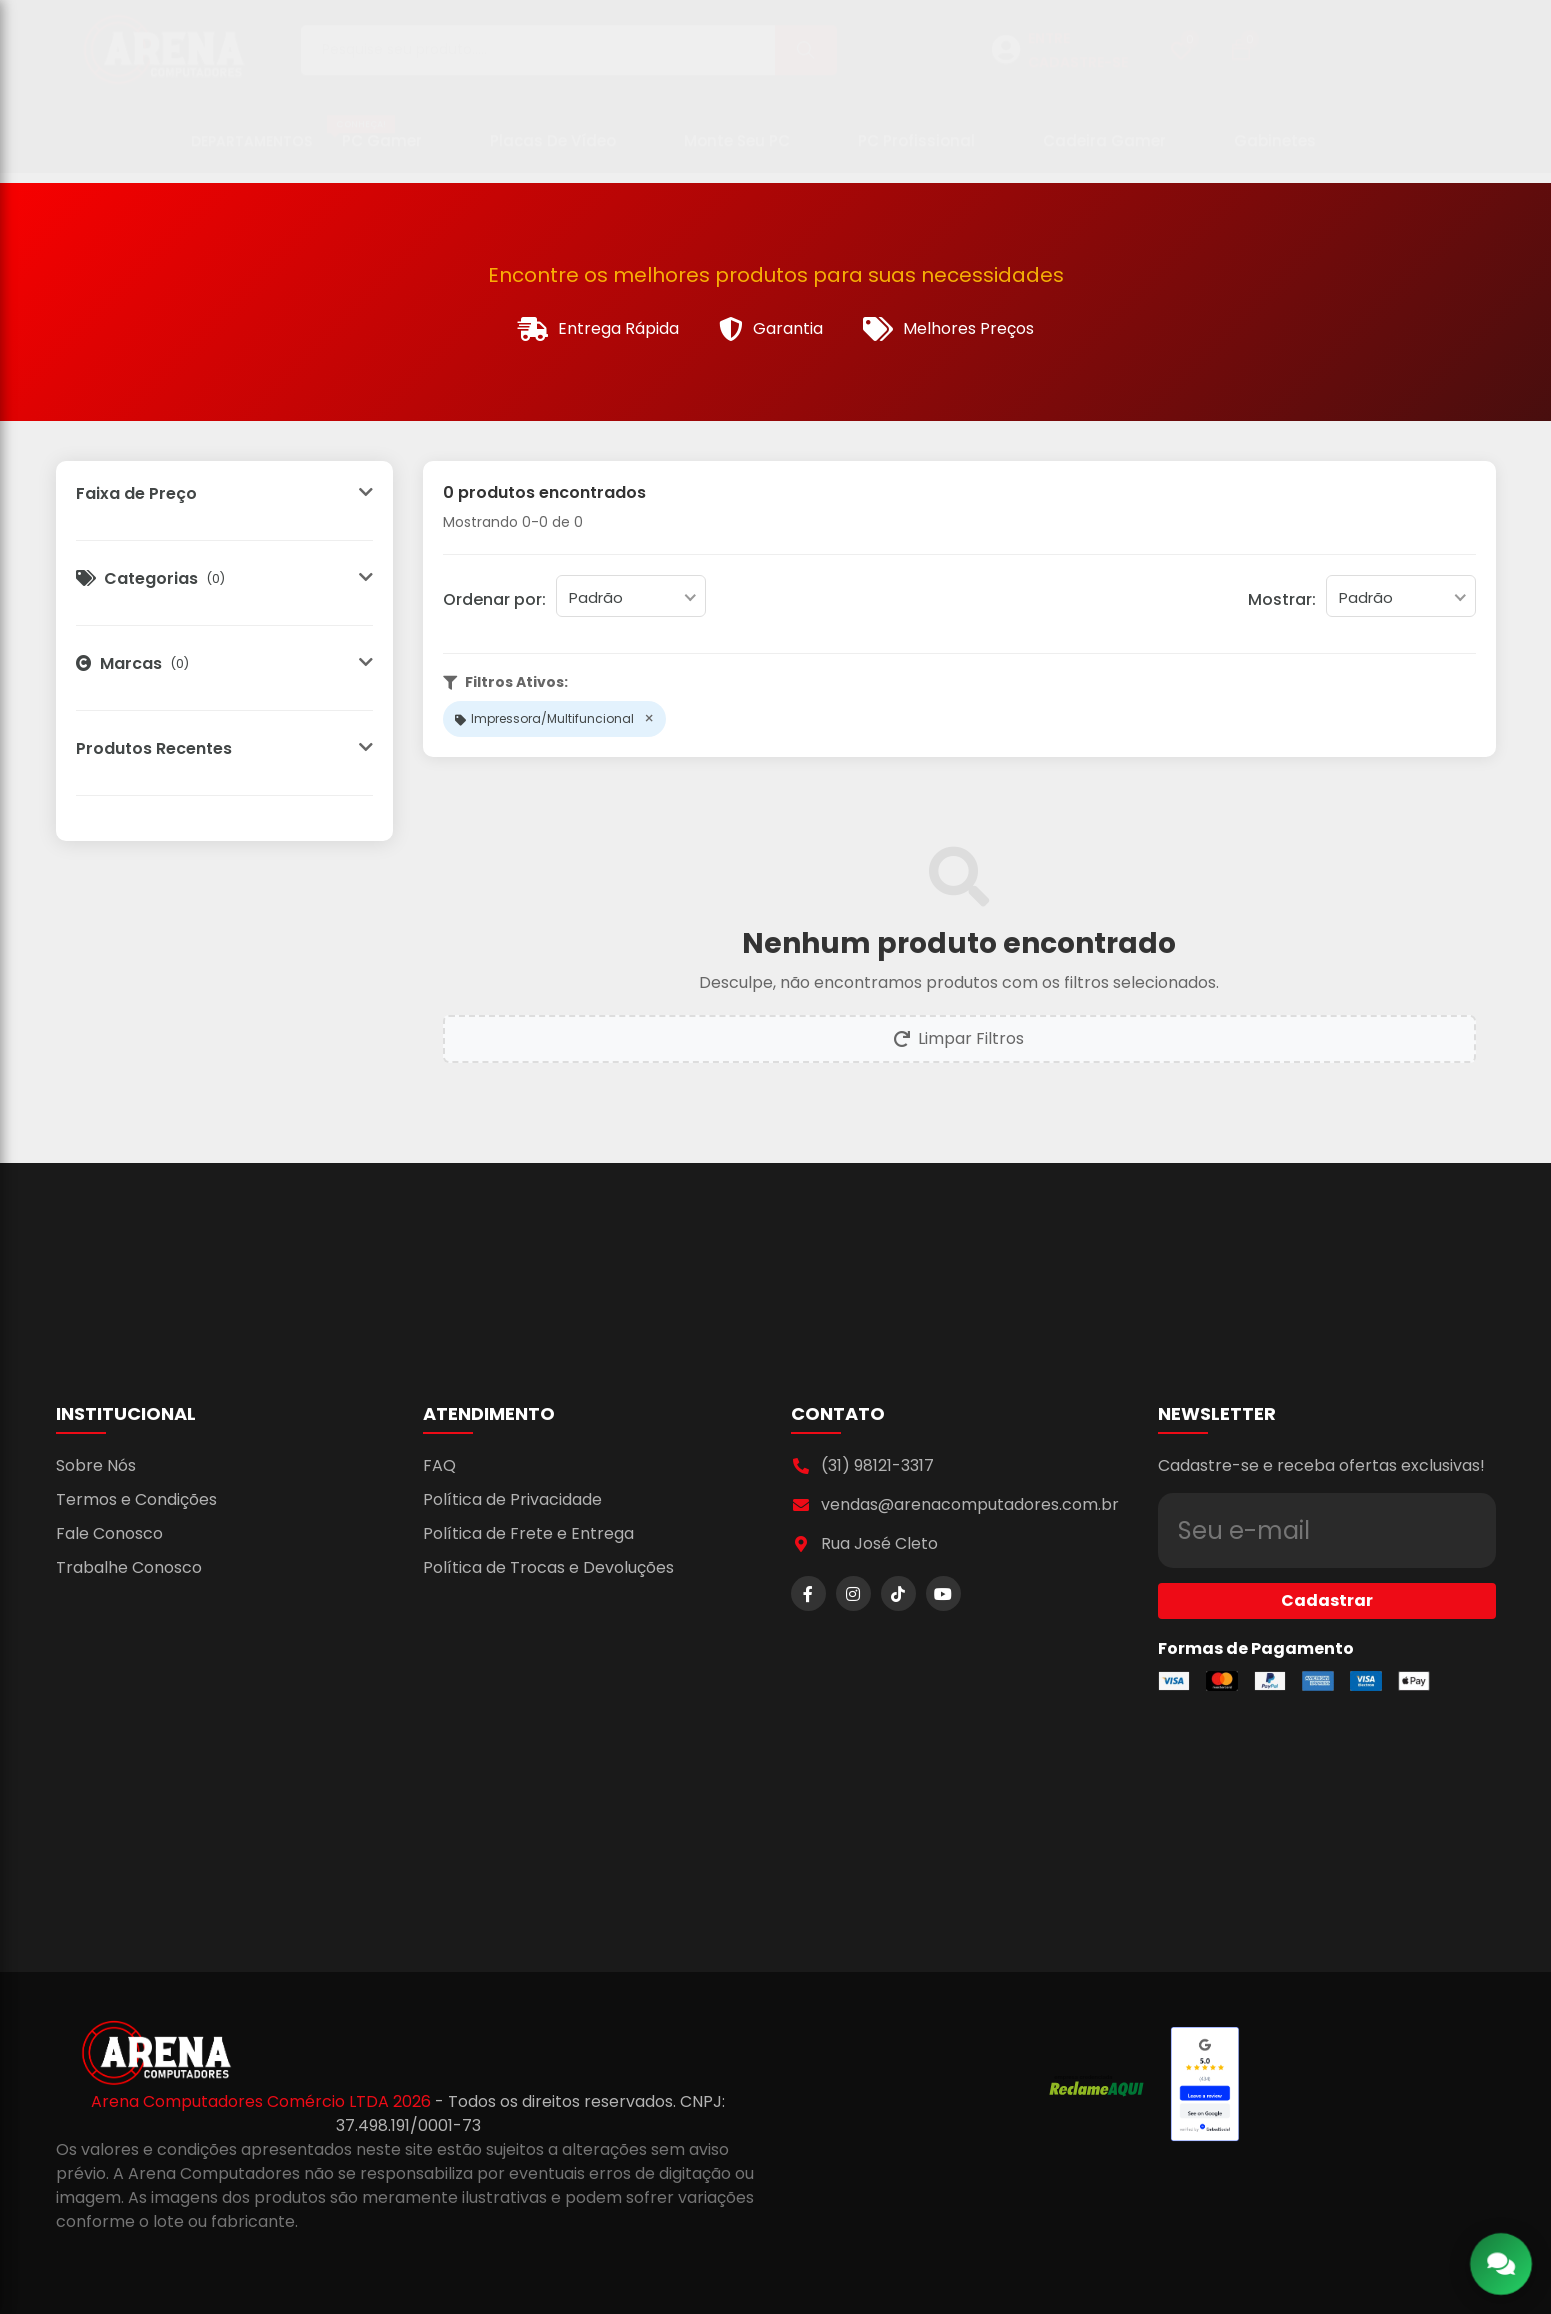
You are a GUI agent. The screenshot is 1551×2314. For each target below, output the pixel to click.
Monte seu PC (737, 150)
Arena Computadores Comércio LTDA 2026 (263, 2101)
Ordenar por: (494, 599)
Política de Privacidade (512, 1499)
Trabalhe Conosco (129, 1567)
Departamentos (251, 151)
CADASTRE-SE (1078, 72)
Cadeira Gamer (1104, 150)
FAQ (439, 1465)
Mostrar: (1282, 599)
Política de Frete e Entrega (528, 1533)
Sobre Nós (96, 1465)
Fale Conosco (109, 1533)
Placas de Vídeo (553, 150)
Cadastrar (1327, 1564)
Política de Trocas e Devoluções (548, 1567)
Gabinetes (1275, 150)
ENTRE (1049, 48)
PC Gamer (374, 143)
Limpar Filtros (959, 1038)
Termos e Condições (136, 1499)
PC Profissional (916, 150)
